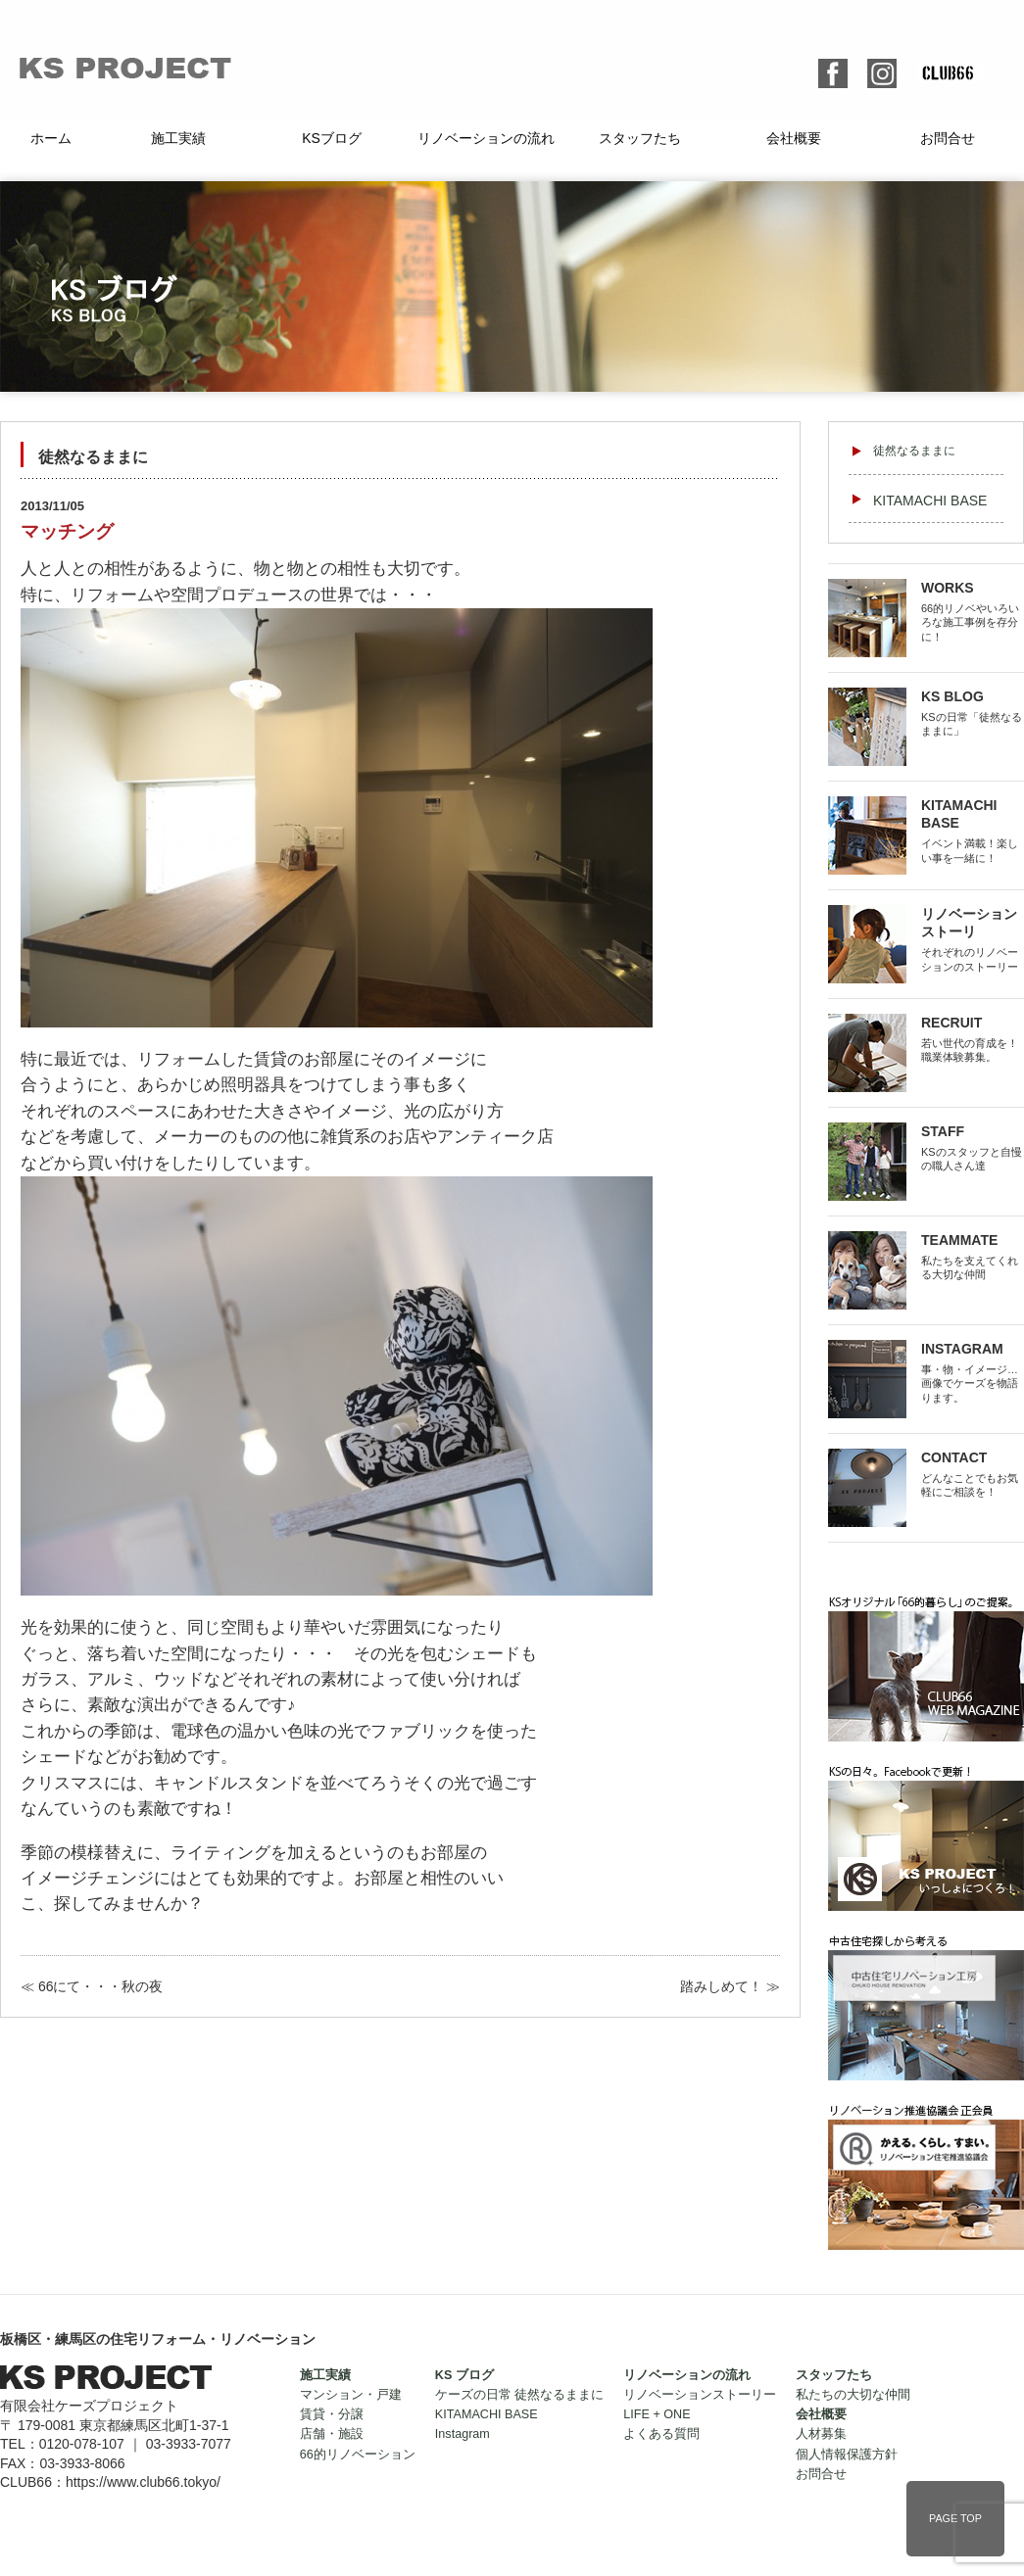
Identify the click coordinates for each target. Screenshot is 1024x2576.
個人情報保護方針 (847, 2454)
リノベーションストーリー (699, 2395)
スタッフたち (640, 138)
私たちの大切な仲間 (853, 2395)
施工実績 (178, 138)
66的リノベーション (357, 2454)
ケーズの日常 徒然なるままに (520, 2395)
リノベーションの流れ (486, 138)
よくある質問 (661, 2434)
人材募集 (821, 2434)
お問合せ (947, 138)
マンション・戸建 (351, 2395)
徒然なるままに (914, 450)
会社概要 (793, 138)
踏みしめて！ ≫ (730, 1986)
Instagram (462, 2434)
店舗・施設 (332, 2434)
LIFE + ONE (656, 2414)
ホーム (51, 138)
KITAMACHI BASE (930, 500)
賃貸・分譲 (332, 2414)
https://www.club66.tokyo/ (143, 2482)
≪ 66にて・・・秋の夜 (92, 1986)
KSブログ (332, 138)
